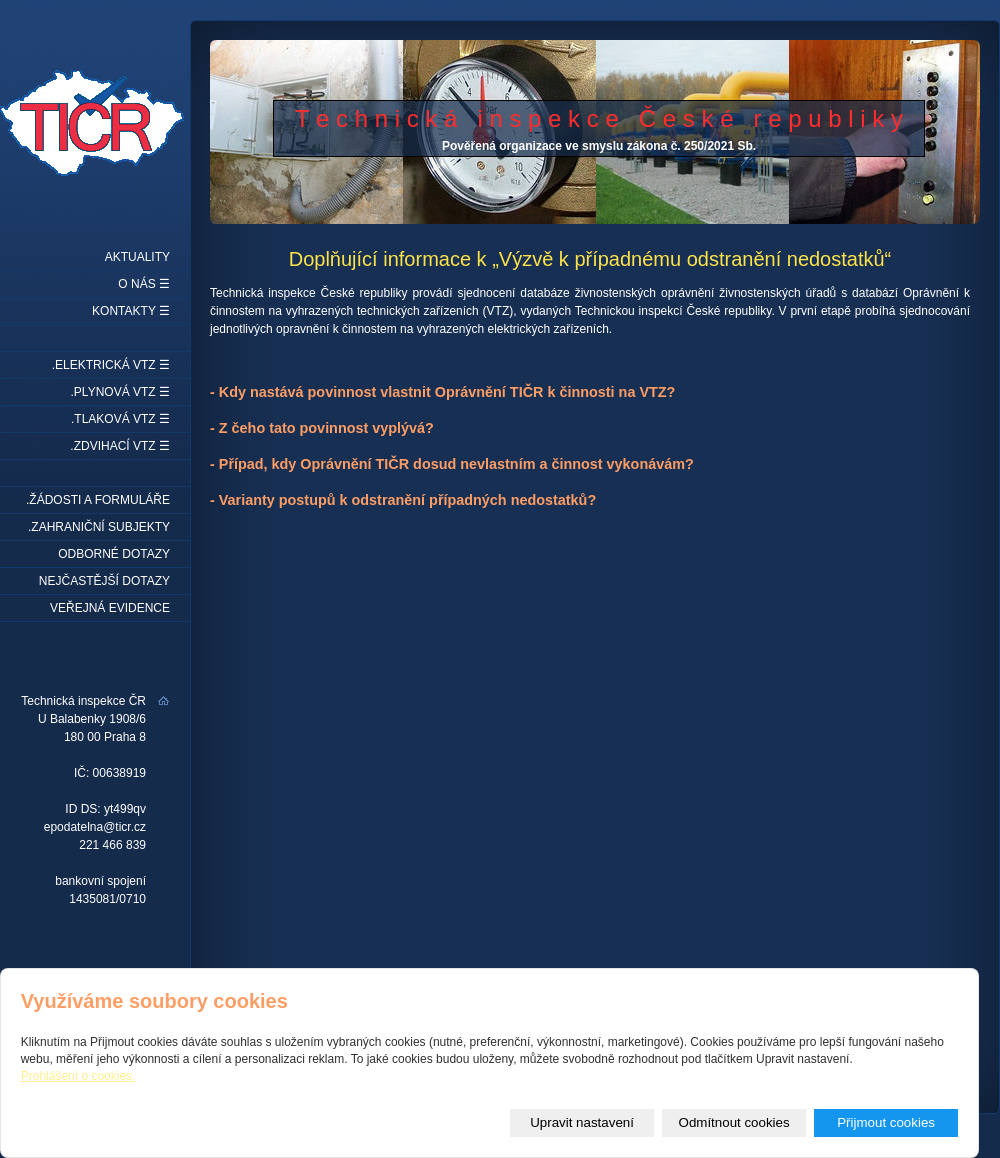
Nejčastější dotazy (104, 581)
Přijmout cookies (886, 1122)
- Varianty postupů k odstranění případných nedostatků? (403, 500)
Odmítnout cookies (734, 1122)
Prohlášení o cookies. (78, 1076)
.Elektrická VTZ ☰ (111, 365)
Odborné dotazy (114, 554)
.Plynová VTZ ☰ (120, 392)
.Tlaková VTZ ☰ (120, 419)
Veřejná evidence (110, 608)
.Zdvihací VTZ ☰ (120, 446)
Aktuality (137, 257)
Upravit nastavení (582, 1122)
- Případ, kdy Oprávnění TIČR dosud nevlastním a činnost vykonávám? (452, 464)
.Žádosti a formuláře (98, 500)
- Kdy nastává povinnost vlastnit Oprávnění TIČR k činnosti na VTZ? (442, 392)
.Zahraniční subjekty (99, 527)
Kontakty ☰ (131, 311)
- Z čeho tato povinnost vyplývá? (322, 428)
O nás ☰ (144, 284)
